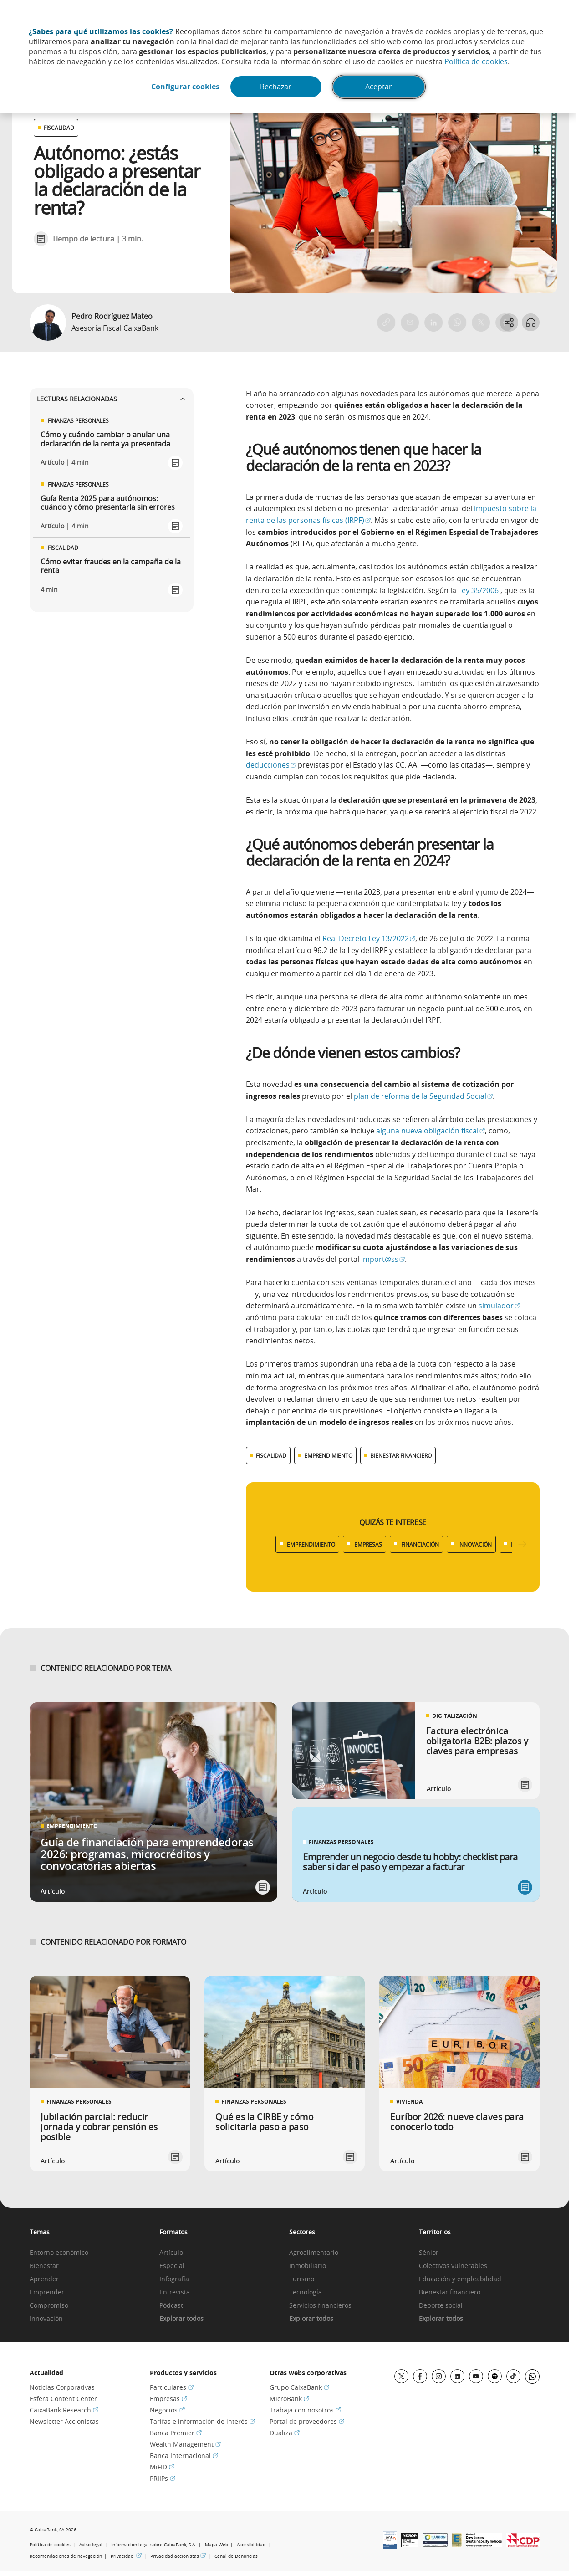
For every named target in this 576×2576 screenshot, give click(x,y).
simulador (499, 1306)
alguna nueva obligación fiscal (430, 1131)
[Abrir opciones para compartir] (509, 322)
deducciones (271, 765)
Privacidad (126, 2556)
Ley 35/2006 (478, 590)
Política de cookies (476, 61)
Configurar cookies (184, 87)
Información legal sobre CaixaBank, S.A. (153, 2545)
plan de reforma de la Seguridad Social (423, 1096)
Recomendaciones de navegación (66, 2556)
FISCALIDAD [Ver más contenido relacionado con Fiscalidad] (271, 1455)
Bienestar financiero (449, 2292)
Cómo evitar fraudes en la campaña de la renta (111, 566)
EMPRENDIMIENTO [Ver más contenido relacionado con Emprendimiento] (328, 1455)
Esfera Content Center (63, 2398)
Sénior (428, 2253)
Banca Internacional (184, 2455)
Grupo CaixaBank (299, 2387)
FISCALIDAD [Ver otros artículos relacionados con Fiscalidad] (59, 127)
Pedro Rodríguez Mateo (112, 316)
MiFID (162, 2467)
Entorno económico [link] (59, 2253)
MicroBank (289, 2398)
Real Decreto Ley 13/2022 (368, 938)
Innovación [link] (46, 2319)
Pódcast (171, 2306)
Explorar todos (181, 2319)
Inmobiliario (307, 2266)
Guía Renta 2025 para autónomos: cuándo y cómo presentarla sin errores (108, 503)
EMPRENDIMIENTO (311, 1544)
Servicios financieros (320, 2306)
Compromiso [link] (49, 2306)
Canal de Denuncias (236, 2556)
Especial (171, 2266)
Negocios (167, 2410)
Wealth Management (185, 2444)
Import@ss (383, 1259)
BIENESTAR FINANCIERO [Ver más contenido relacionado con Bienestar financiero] (401, 1455)
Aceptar (380, 87)
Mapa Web (216, 2545)
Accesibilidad (251, 2545)
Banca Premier (176, 2432)
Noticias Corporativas (62, 2387)
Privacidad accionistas (178, 2556)
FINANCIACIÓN (420, 1544)
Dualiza (285, 2432)
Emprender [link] (47, 2292)
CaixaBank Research (64, 2410)
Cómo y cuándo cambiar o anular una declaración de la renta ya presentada (105, 439)
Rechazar (276, 87)
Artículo (171, 2253)
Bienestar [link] (44, 2266)
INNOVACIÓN (475, 1544)
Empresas (168, 2398)
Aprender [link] (44, 2279)
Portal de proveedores (307, 2421)
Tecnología (305, 2292)
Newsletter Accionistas (64, 2421)
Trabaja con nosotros (305, 2410)
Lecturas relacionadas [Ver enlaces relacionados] (111, 398)
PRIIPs (162, 2478)
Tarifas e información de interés (202, 2421)
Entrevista (174, 2292)
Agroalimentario (313, 2253)
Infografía (174, 2279)
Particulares (172, 2387)
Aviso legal (90, 2545)
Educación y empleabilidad (460, 2279)
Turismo (301, 2279)
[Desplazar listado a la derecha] (522, 1544)
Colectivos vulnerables (453, 2266)
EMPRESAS (368, 1544)
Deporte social (441, 2306)
